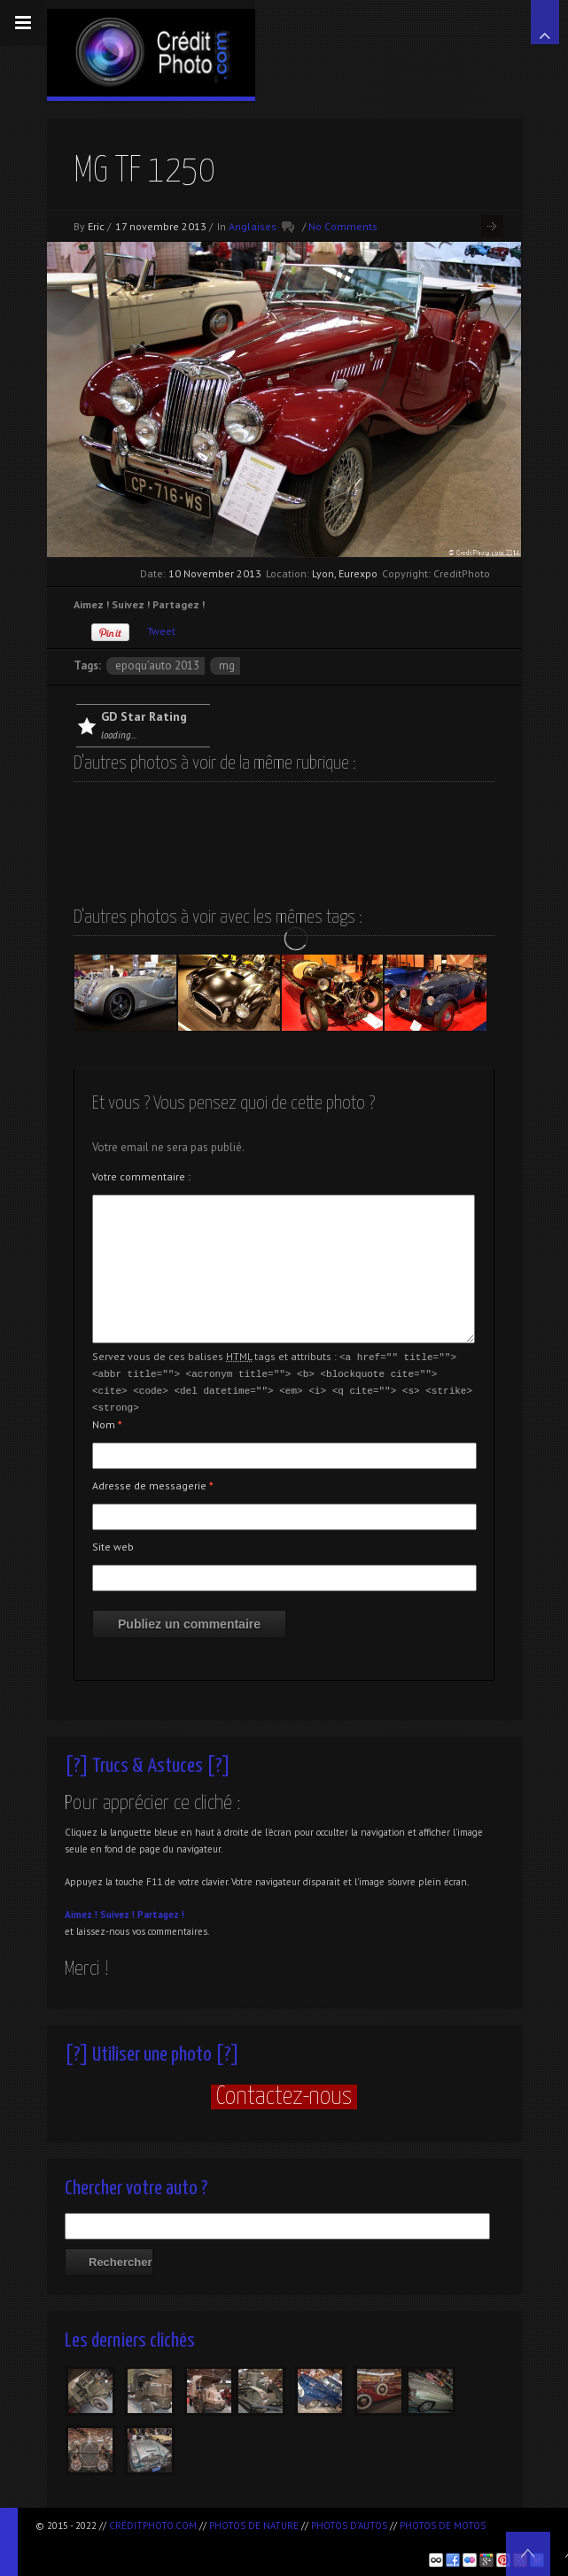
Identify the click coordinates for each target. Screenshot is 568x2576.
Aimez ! (81, 1911)
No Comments (342, 226)
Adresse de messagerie (153, 1482)
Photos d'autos (349, 2525)
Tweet (161, 631)
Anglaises (252, 226)
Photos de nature (254, 2525)
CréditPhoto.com (153, 2525)
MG (227, 665)
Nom (107, 1420)
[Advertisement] (242, 2541)
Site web (113, 1543)
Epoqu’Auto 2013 (157, 665)
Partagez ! (160, 1911)
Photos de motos (443, 2525)
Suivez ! (117, 1911)
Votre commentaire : (141, 1176)
